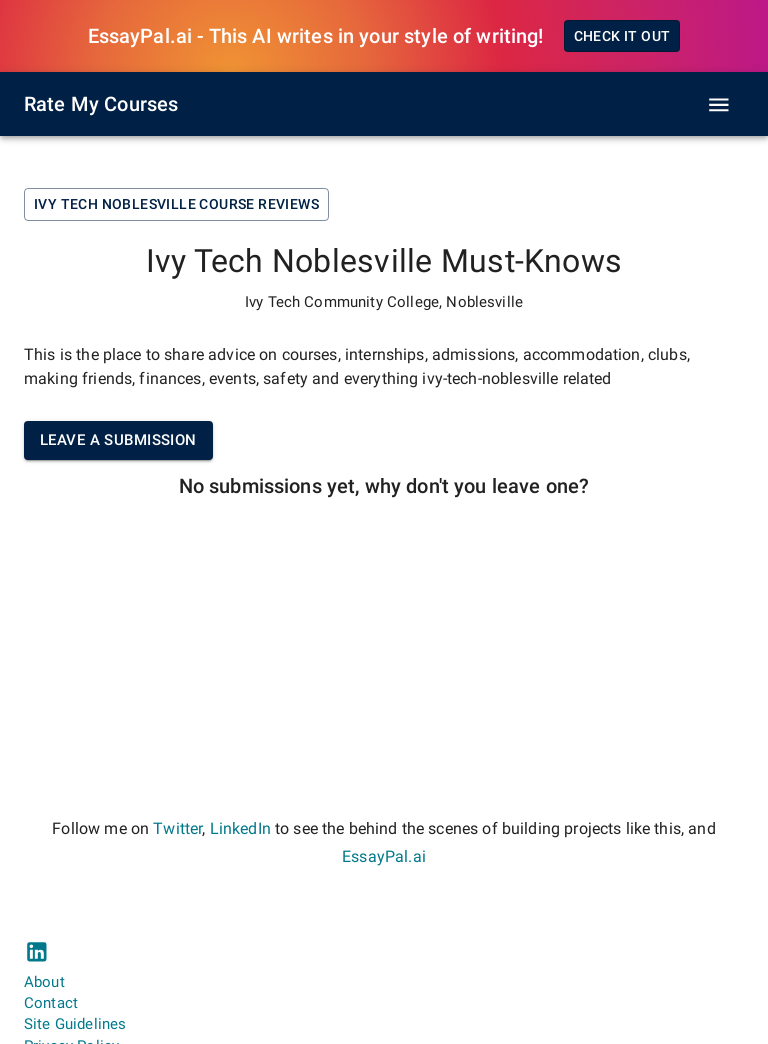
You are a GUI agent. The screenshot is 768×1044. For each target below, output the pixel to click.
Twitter (177, 828)
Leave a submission (118, 440)
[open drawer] (719, 105)
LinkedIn (240, 828)
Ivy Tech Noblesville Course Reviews (176, 204)
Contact (51, 1003)
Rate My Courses (101, 104)
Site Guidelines (75, 1024)
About (44, 982)
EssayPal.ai (384, 856)
